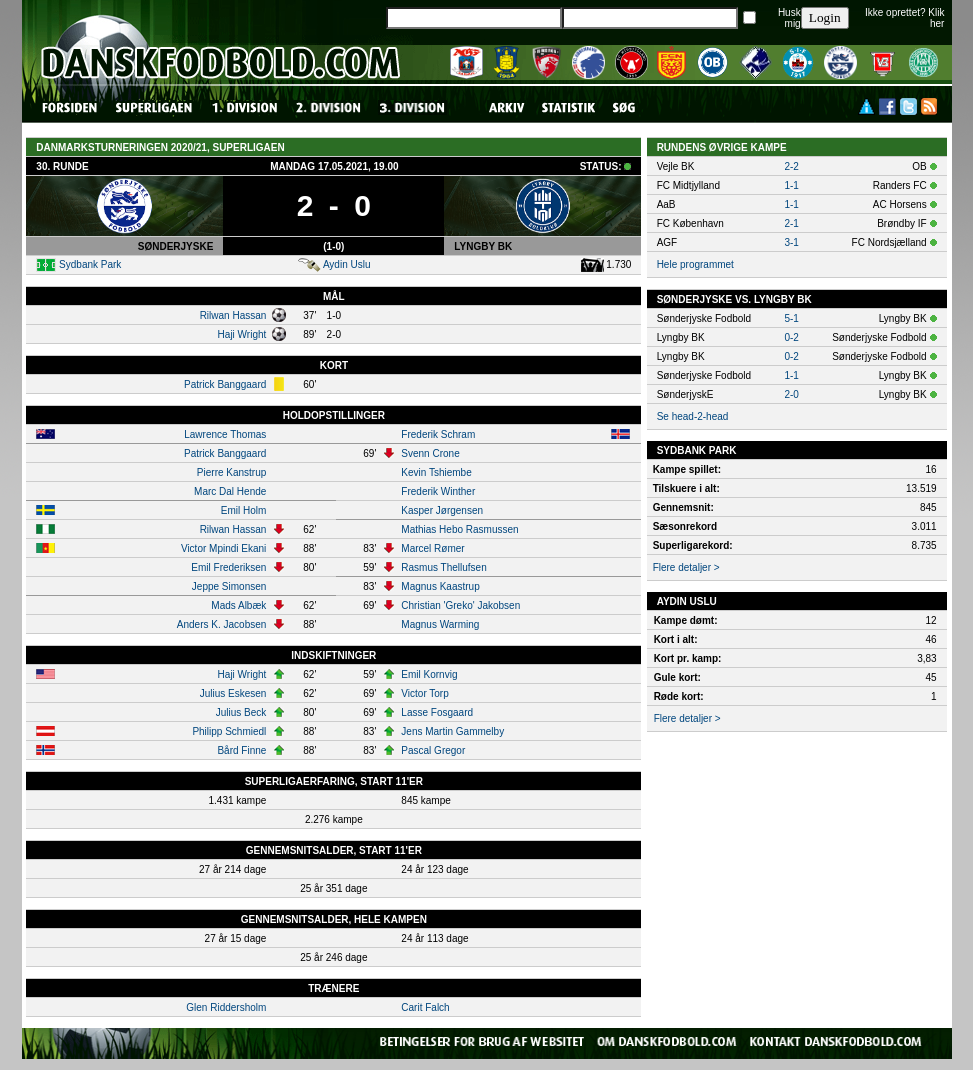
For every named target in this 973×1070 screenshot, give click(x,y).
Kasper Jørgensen (442, 510)
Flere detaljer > (686, 567)
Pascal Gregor (433, 750)
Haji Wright (242, 334)
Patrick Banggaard (225, 384)
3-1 (791, 242)
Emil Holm (244, 510)
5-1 (791, 318)
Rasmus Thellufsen (443, 567)
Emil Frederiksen (228, 567)
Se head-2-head (693, 416)
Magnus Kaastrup (440, 586)
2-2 (791, 166)
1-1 (791, 185)
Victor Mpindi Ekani (223, 548)
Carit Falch (425, 1007)
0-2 (791, 337)
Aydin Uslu (347, 264)
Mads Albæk (238, 605)
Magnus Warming (440, 624)
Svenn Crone (430, 453)
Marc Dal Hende (230, 491)
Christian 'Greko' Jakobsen (460, 605)
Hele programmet (695, 264)
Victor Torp (424, 693)
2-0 (791, 394)
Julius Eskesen (233, 693)
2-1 (791, 223)
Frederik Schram (438, 434)
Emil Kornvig (429, 674)
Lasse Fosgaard (437, 712)
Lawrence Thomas (225, 434)
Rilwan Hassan (233, 315)
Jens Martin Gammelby (452, 731)
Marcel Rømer (432, 548)
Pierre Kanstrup (231, 472)
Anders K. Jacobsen (222, 624)
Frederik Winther (438, 491)
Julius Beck (241, 712)
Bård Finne (241, 750)
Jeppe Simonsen (229, 586)
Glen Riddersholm (226, 1007)
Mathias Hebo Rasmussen (459, 529)
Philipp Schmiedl (229, 731)
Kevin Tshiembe (436, 472)
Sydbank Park (90, 264)
